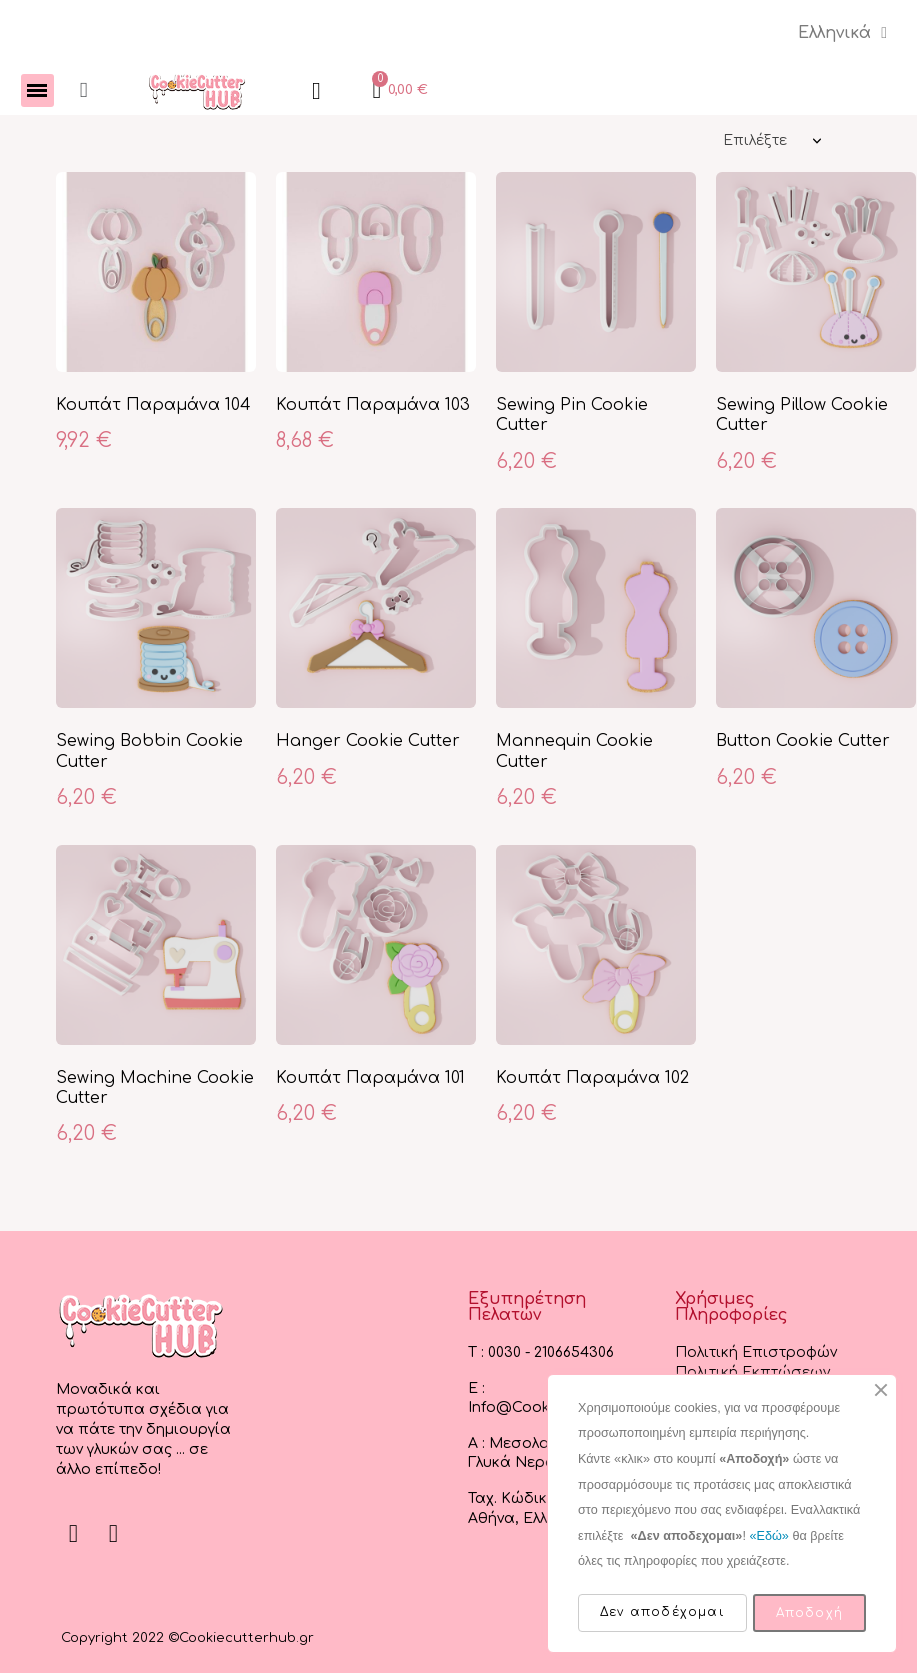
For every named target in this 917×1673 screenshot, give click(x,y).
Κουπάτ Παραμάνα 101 (370, 1079)
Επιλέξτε (755, 141)
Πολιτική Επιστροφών (756, 1353)
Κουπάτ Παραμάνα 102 (592, 1079)
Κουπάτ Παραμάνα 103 (373, 406)
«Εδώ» (768, 1536)
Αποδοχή (809, 1613)
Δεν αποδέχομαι (662, 1612)
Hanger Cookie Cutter (368, 742)
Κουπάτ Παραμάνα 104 (153, 406)
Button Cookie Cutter (803, 742)
